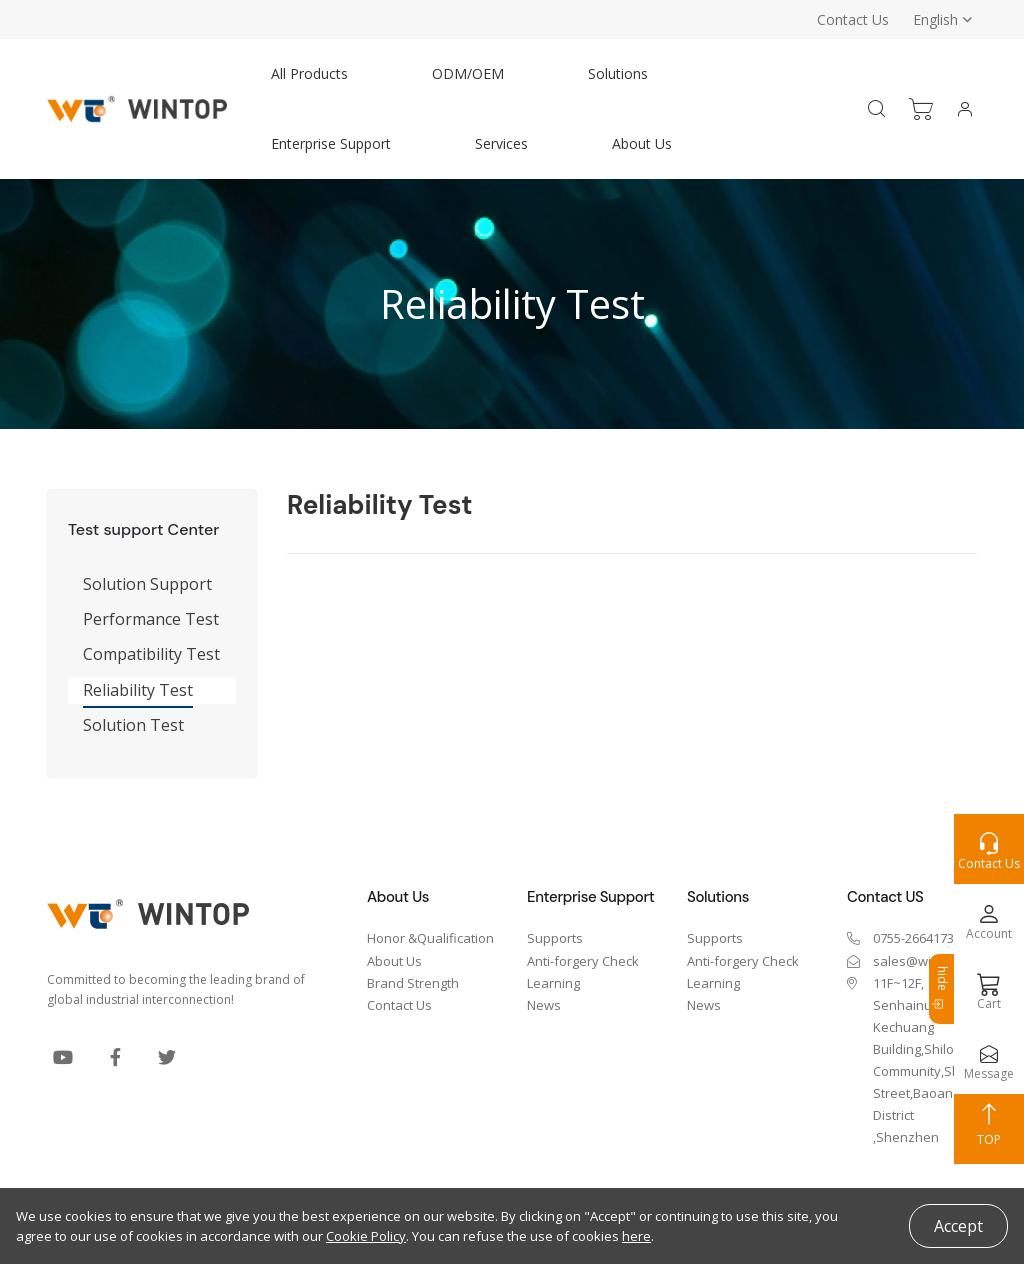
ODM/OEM (468, 73)
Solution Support (147, 584)
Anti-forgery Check (583, 961)
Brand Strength (413, 983)
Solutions (618, 73)
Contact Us (853, 19)
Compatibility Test (151, 654)
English (935, 19)
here (636, 1236)
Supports (555, 938)
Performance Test (151, 619)
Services (501, 143)
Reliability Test (138, 690)
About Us (642, 143)
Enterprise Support (331, 143)
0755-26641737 (917, 938)
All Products (309, 73)
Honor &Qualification (430, 938)
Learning (553, 983)
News (544, 1005)
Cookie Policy (366, 1236)
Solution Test (133, 725)
